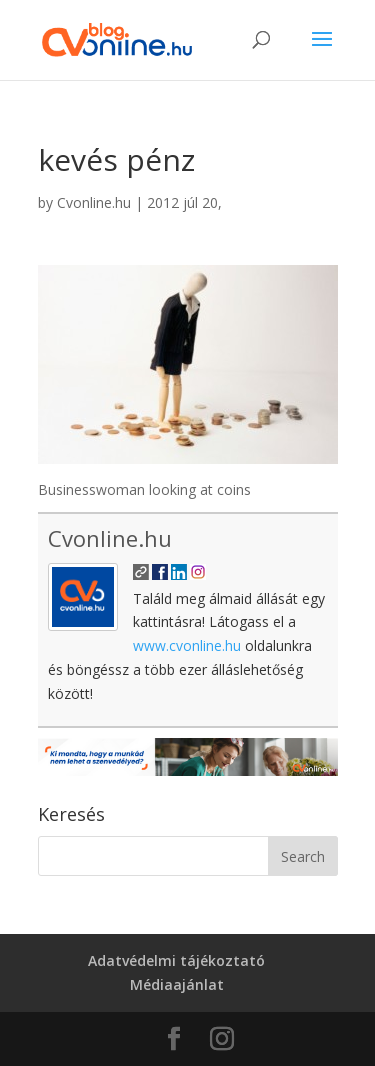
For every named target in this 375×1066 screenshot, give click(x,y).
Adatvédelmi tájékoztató (176, 960)
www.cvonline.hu (187, 645)
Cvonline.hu (94, 202)
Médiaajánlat (177, 984)
